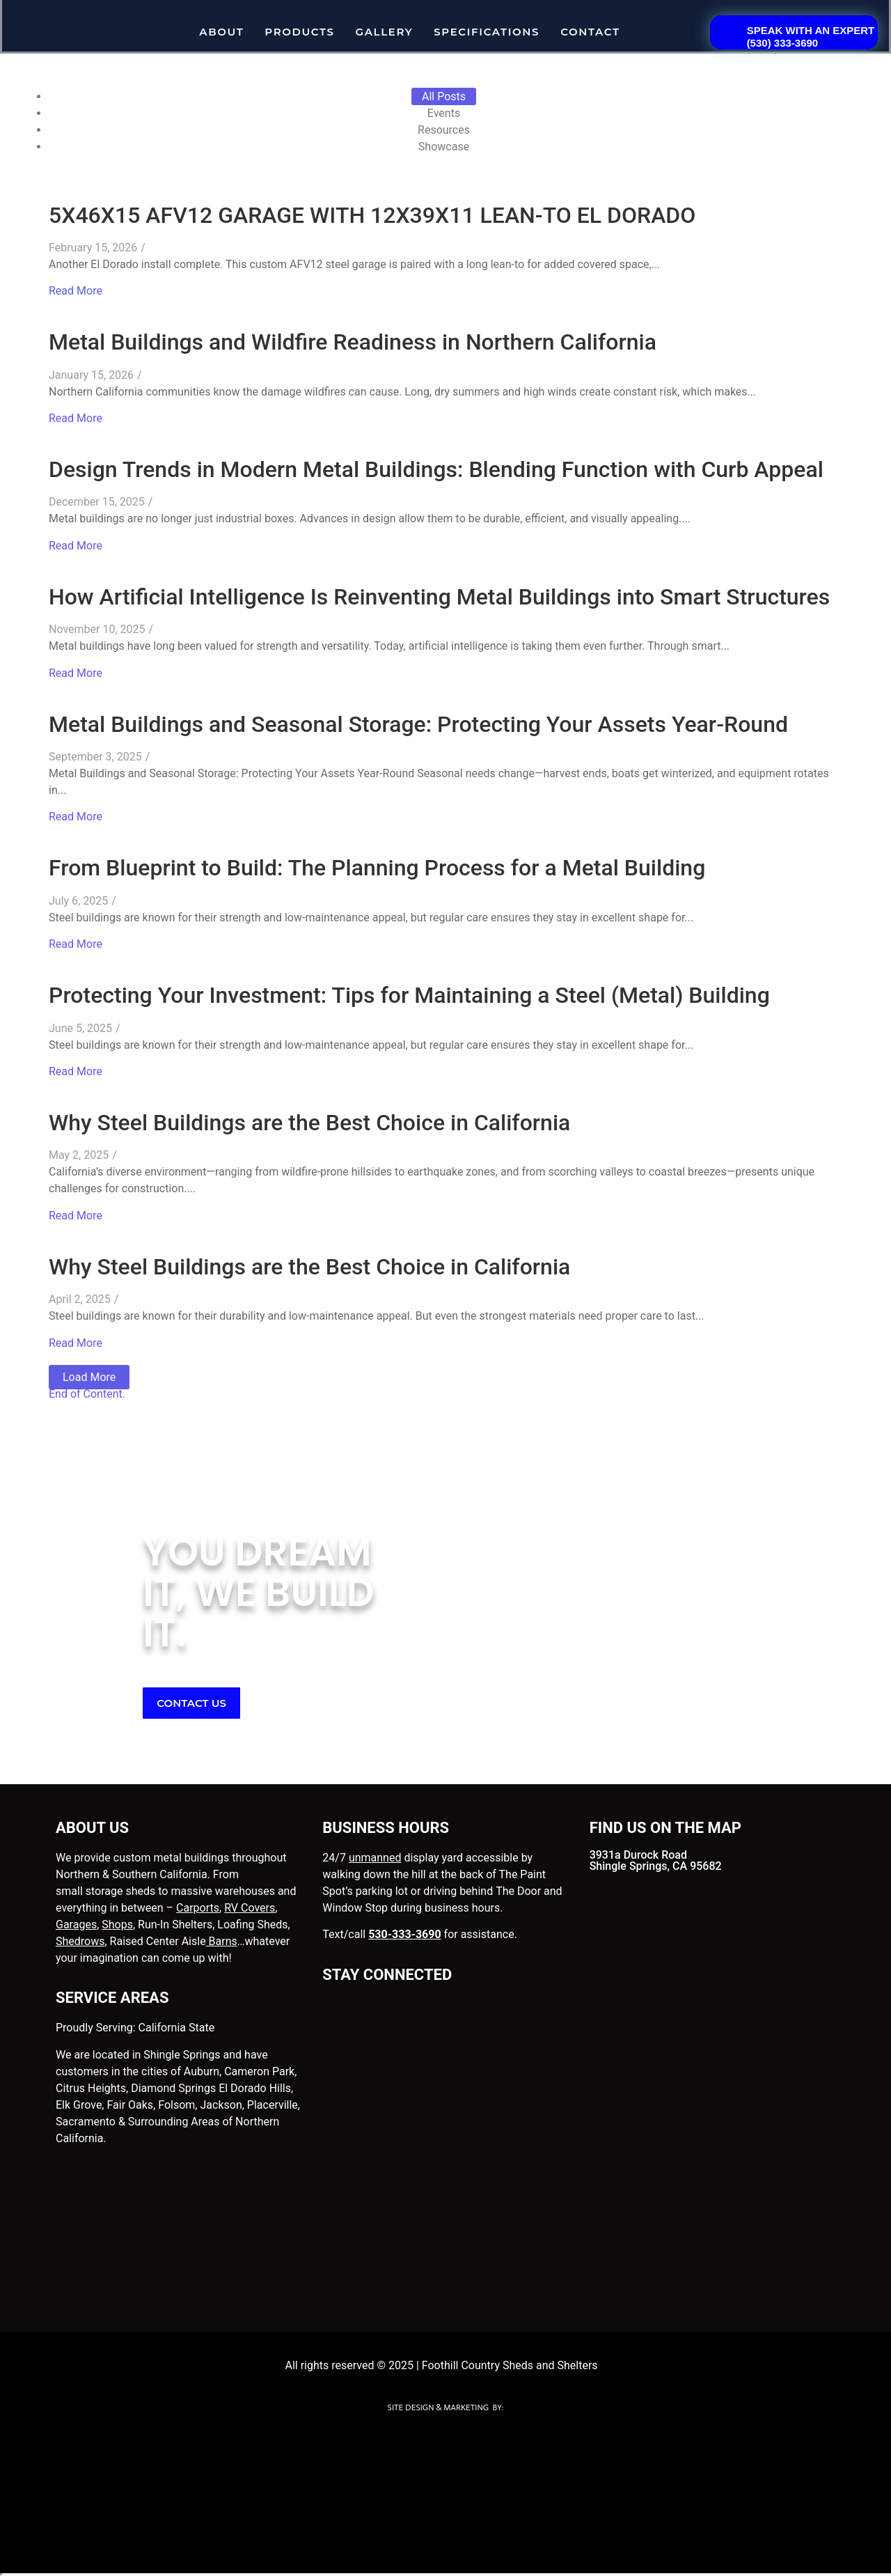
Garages (76, 1924)
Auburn (201, 2071)
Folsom (176, 2104)
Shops (117, 1924)
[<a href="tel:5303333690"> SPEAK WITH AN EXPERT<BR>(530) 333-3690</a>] (723, 29)
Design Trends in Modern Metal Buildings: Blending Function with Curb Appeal (436, 469)
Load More (89, 1377)
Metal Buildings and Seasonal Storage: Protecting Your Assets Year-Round (418, 724)
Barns (221, 1941)
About (221, 32)
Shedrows (80, 1941)
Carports (197, 1907)
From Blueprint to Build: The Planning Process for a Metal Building (377, 867)
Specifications (486, 32)
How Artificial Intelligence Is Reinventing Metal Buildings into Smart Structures (439, 597)
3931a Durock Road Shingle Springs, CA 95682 (656, 1860)
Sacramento (86, 2121)
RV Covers (249, 1907)
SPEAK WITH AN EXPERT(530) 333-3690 (811, 36)
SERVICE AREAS (112, 1997)
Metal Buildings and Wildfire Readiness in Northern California (352, 342)
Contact (590, 32)
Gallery (384, 32)
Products (299, 32)
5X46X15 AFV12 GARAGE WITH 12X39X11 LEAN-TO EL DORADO (372, 215)
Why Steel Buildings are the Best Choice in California (309, 1122)
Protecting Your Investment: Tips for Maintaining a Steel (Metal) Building (409, 995)
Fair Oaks (130, 2104)
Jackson (221, 2104)
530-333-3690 (404, 1934)
